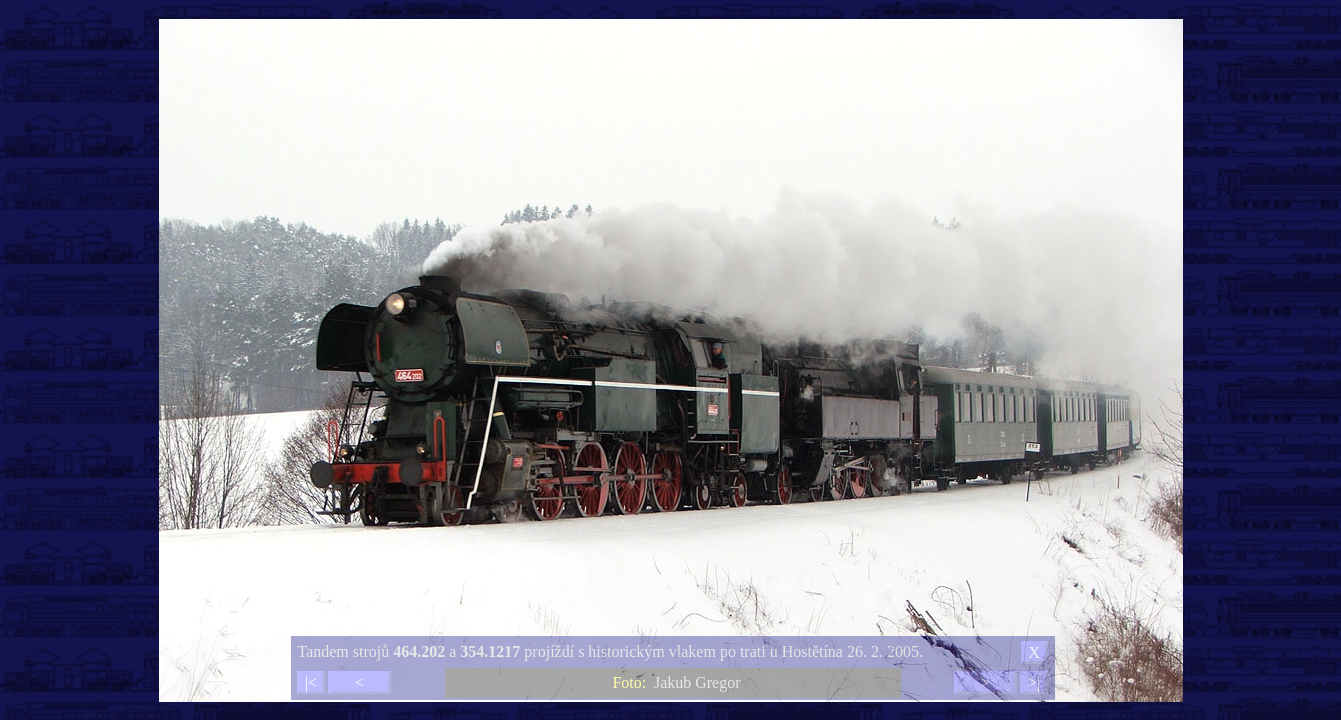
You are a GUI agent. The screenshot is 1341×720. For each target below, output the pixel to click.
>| (1034, 682)
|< (311, 682)
